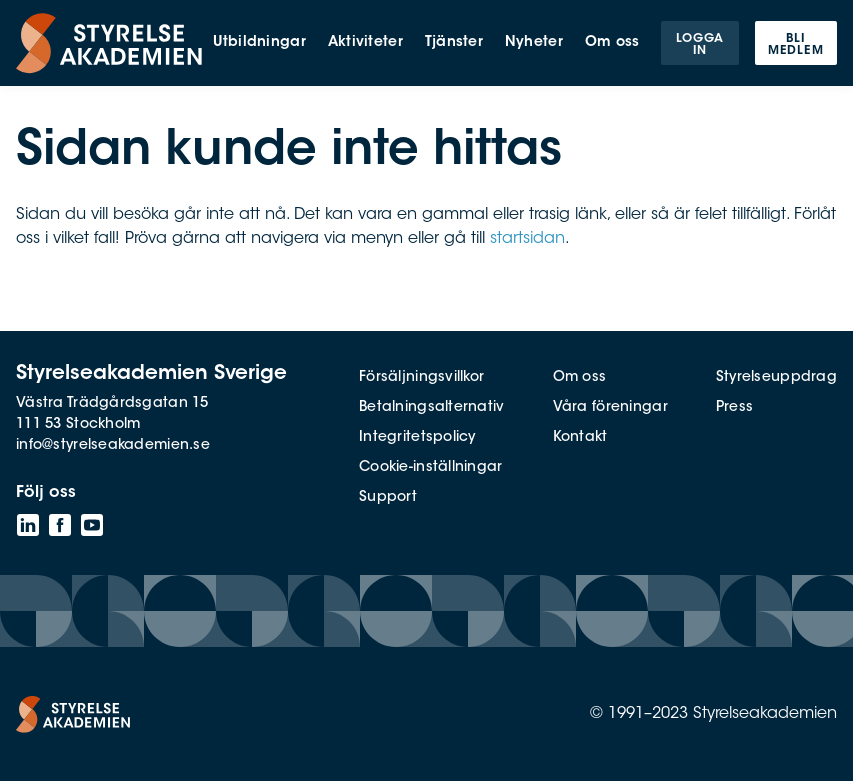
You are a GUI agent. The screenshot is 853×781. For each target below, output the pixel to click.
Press (734, 408)
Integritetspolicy (417, 438)
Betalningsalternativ (432, 408)
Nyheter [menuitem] (534, 43)
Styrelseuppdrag (776, 378)
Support (388, 498)
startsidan (527, 239)
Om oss (580, 378)
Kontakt (580, 438)
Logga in (700, 45)
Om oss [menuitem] (612, 43)
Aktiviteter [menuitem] (365, 43)
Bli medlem (796, 45)
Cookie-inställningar (431, 468)
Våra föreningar (610, 408)
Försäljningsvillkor (421, 378)
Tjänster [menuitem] (454, 43)
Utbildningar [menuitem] (259, 43)
